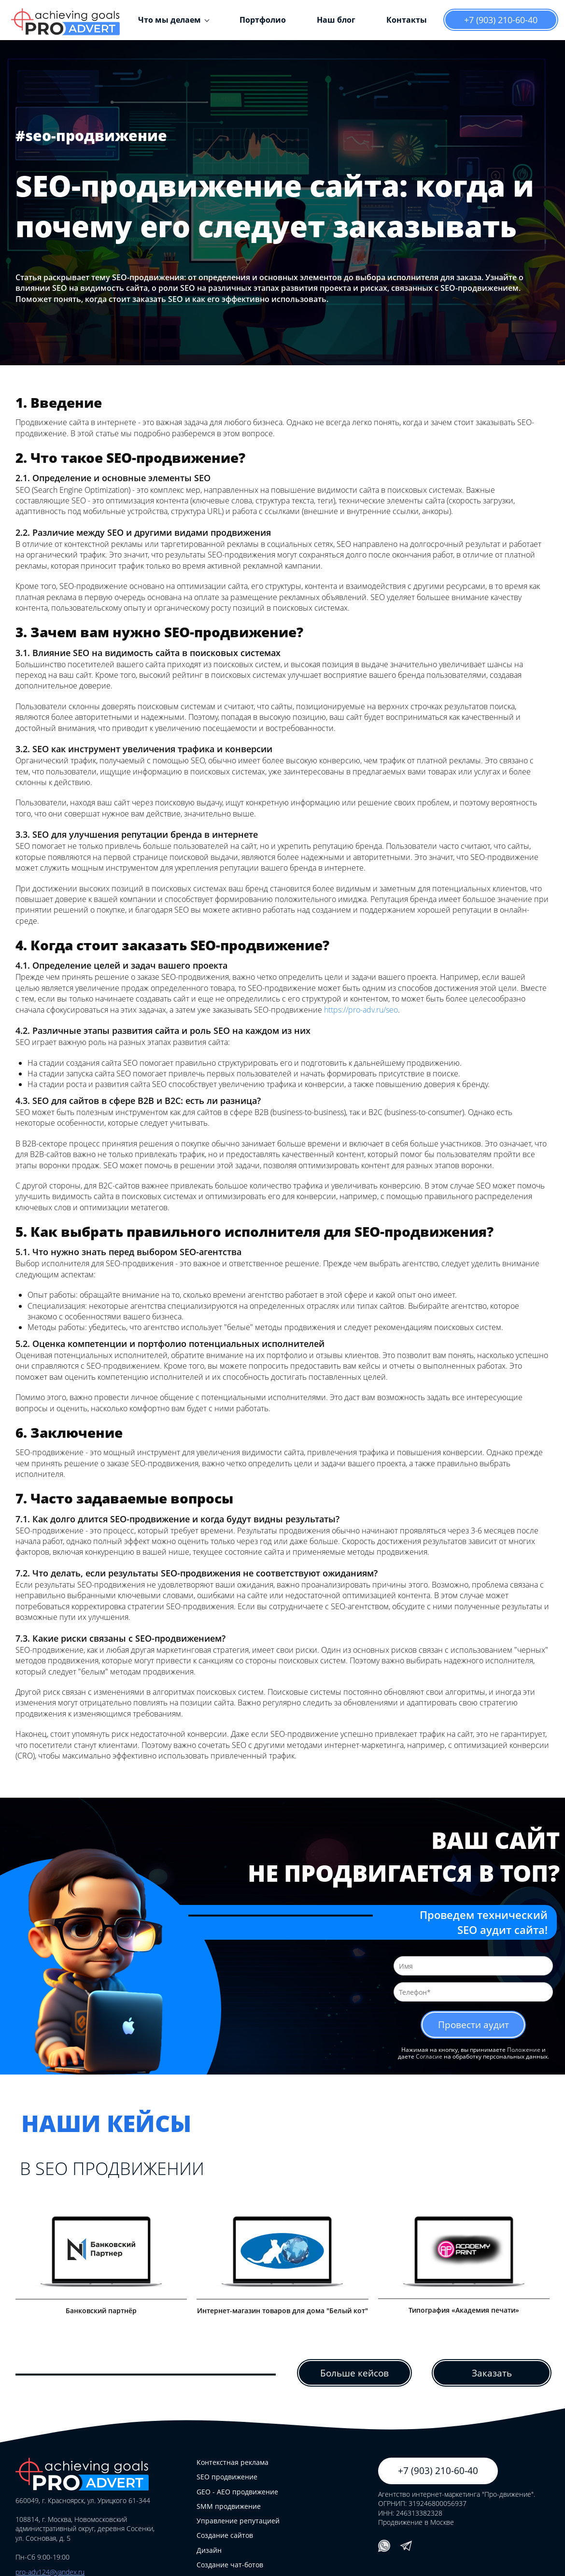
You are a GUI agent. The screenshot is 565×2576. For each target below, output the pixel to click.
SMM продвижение (229, 2506)
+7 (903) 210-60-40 (500, 20)
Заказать (491, 2372)
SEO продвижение (227, 2477)
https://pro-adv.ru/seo (361, 1009)
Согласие (429, 2057)
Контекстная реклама (232, 2462)
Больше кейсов (354, 2372)
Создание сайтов (225, 2535)
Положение (523, 2050)
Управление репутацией (238, 2521)
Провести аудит (473, 2024)
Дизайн (209, 2550)
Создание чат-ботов (230, 2565)
